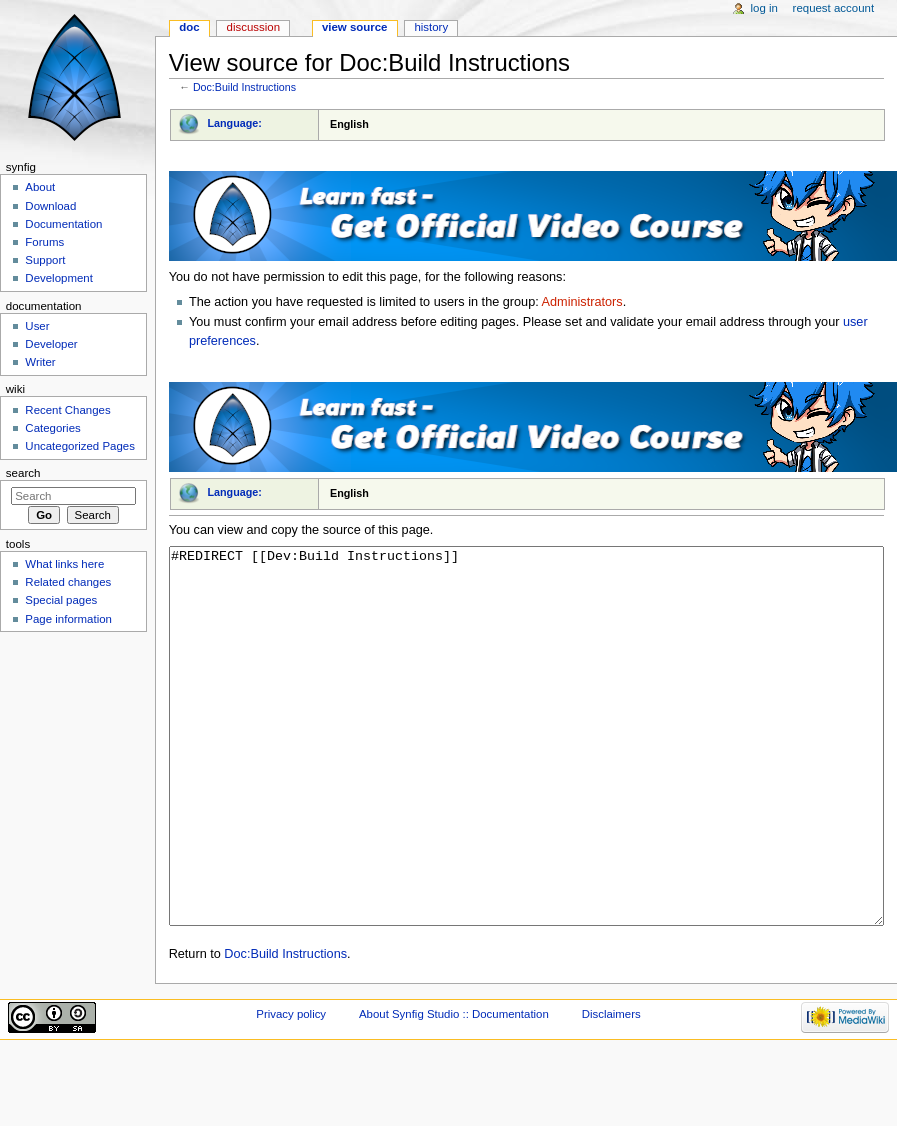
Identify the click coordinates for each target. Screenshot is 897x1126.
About (40, 187)
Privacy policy (291, 1089)
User (37, 326)
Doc (189, 27)
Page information (68, 619)
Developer (51, 344)
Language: (234, 123)
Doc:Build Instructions (244, 87)
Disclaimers (611, 1089)
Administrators (582, 302)
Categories (52, 428)
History (431, 27)
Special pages (61, 600)
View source (355, 27)
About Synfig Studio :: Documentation (454, 1089)
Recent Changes (67, 410)
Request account (834, 8)
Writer (40, 362)
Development (58, 278)
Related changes (68, 582)
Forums (44, 242)
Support (45, 260)
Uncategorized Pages (80, 446)
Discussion (253, 27)
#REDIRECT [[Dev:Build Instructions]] (527, 773)
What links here (64, 564)
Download (50, 206)
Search (23, 473)
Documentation (63, 224)
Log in (764, 8)
